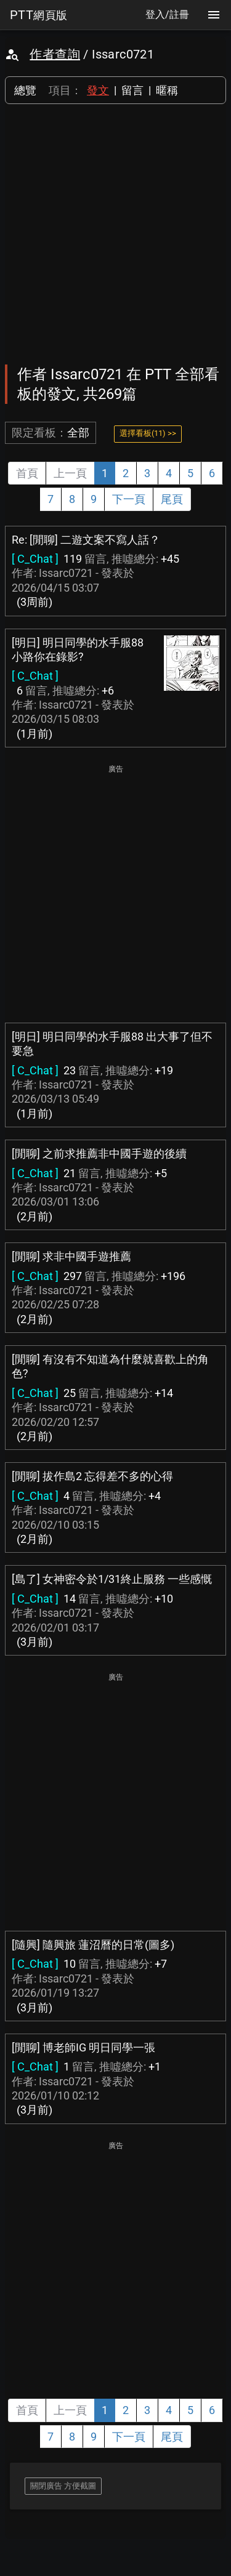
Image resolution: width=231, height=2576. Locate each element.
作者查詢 (55, 54)
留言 (132, 90)
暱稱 (167, 90)
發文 (98, 90)
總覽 (25, 90)
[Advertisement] (115, 234)
